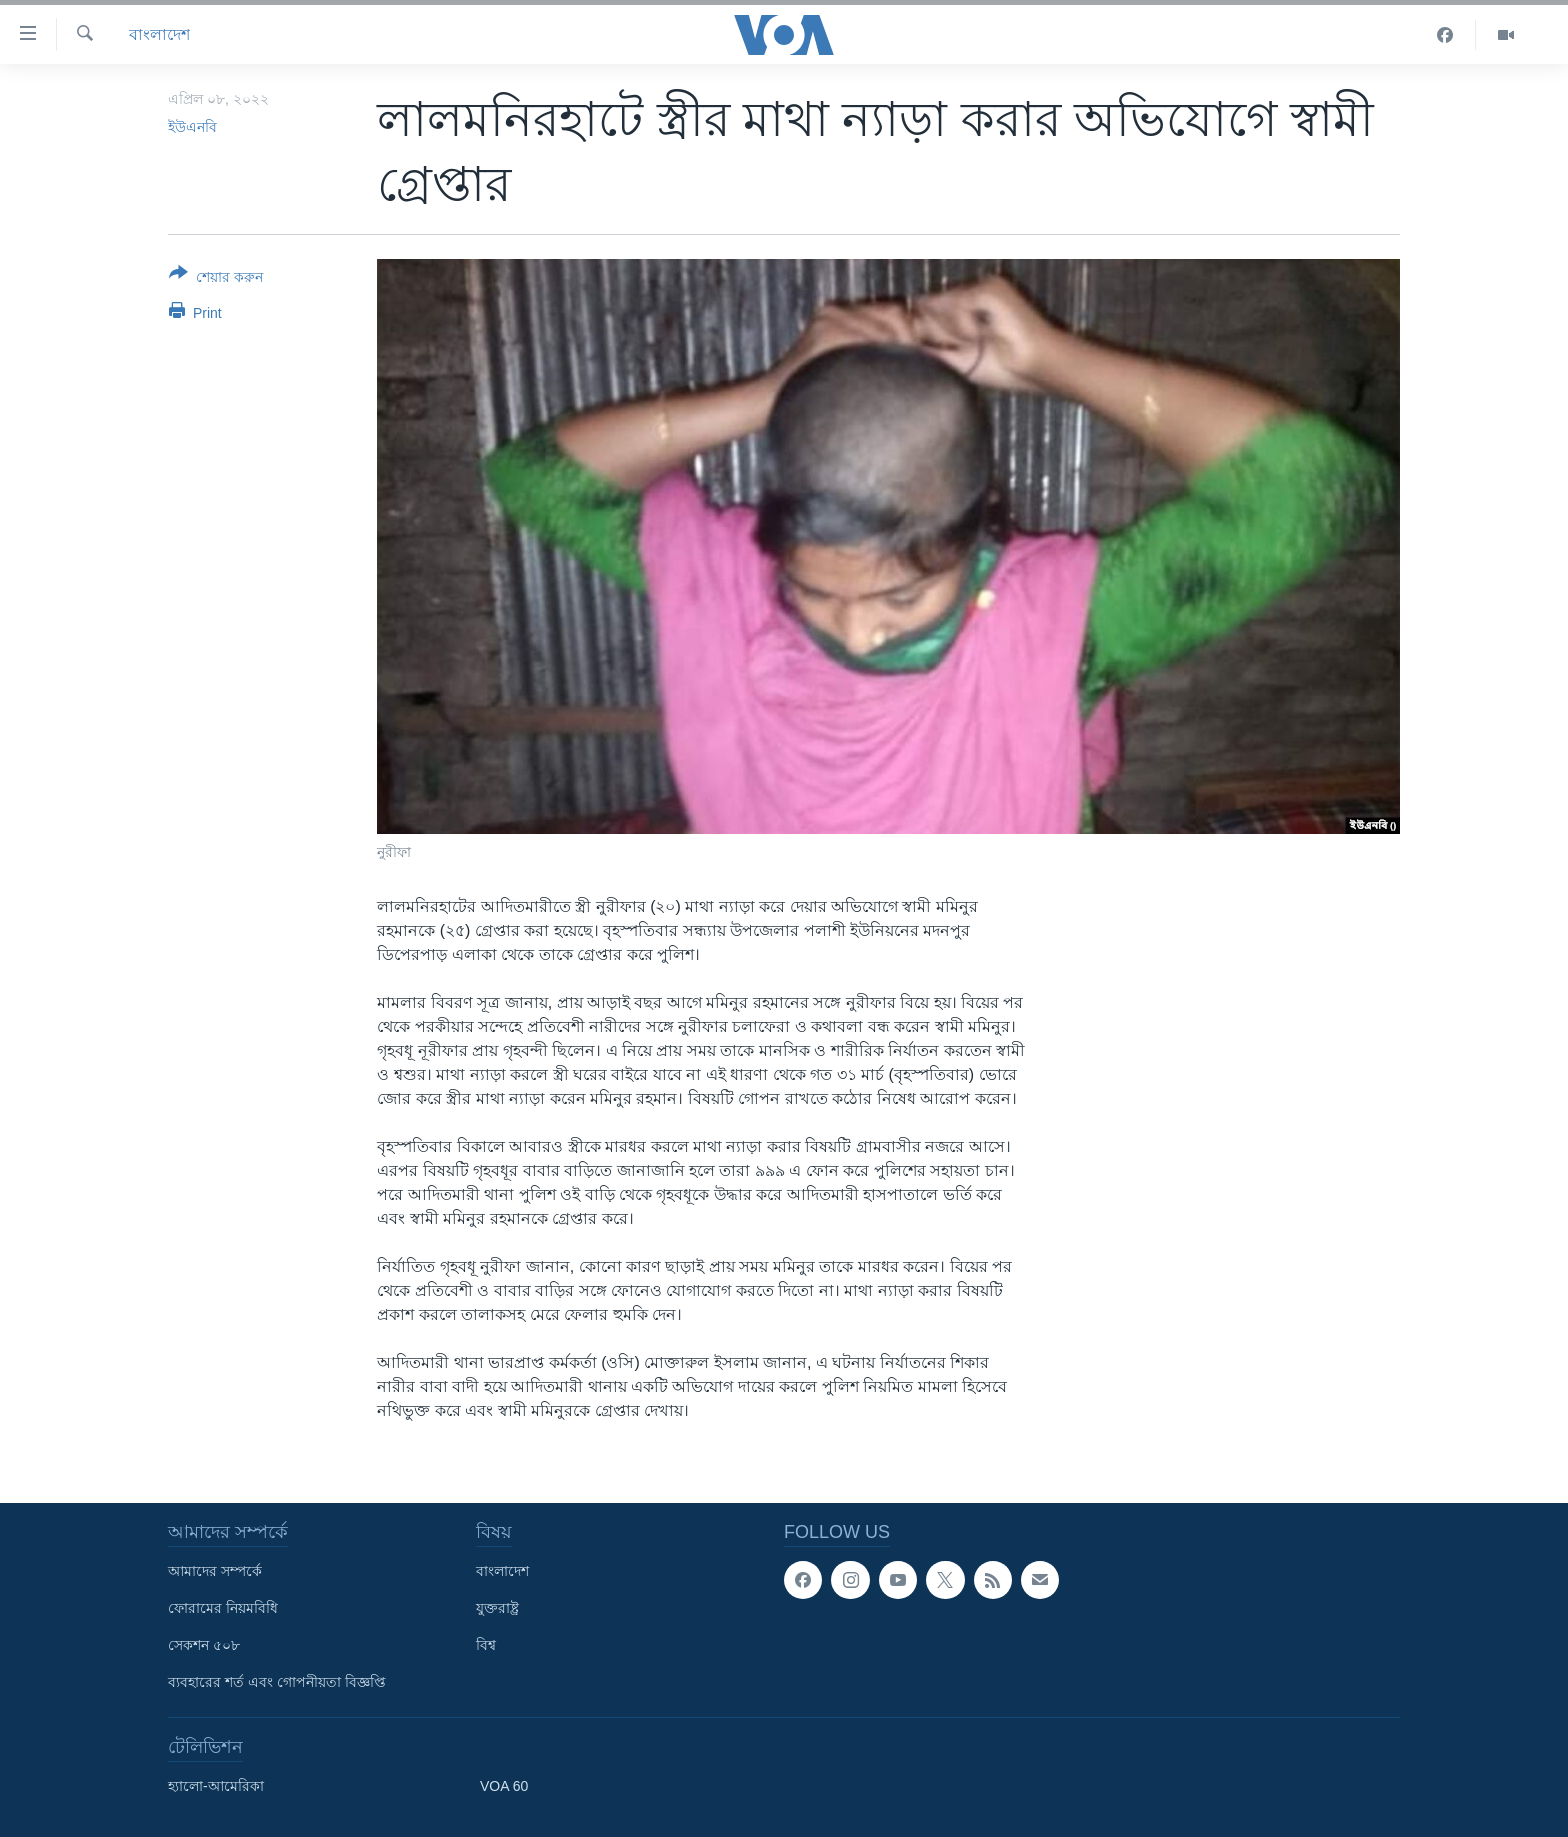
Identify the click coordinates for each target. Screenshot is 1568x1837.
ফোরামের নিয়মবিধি (223, 1608)
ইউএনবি (192, 127)
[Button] (216, 279)
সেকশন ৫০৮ (204, 1645)
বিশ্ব (486, 1645)
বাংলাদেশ (159, 34)
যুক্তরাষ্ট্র (497, 1608)
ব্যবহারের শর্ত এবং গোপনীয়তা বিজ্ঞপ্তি (277, 1682)
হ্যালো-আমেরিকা (216, 1786)
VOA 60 (504, 1786)
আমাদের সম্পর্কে (215, 1571)
